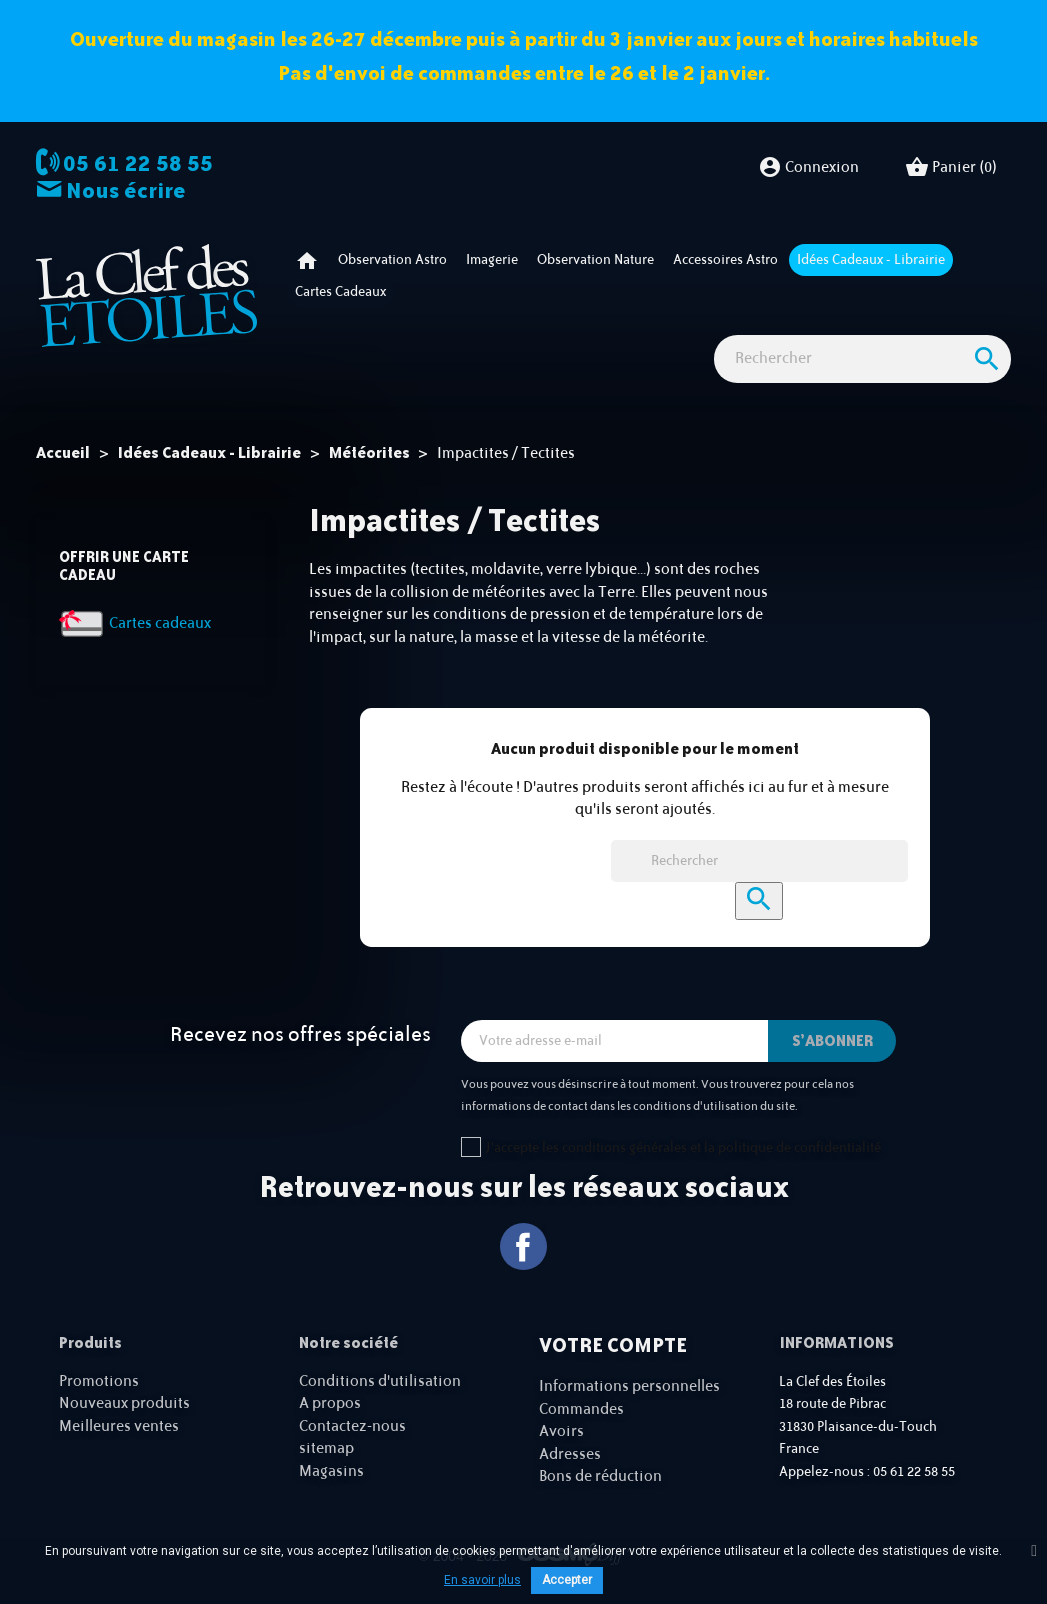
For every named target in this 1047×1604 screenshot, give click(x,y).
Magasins (331, 1471)
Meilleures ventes (119, 1426)
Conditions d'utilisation (380, 1381)
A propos (330, 1403)
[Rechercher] (862, 359)
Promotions (99, 1381)
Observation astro (392, 260)
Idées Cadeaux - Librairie (871, 260)
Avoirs (561, 1431)
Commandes (581, 1409)
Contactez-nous (352, 1426)
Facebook (523, 1246)
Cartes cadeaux (340, 292)
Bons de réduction (600, 1476)
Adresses (570, 1454)
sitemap (326, 1448)
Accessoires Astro (725, 260)
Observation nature (595, 260)
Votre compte (613, 1345)
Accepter (567, 1580)
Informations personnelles (629, 1386)
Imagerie (492, 260)
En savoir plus (482, 1580)
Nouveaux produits (124, 1403)
